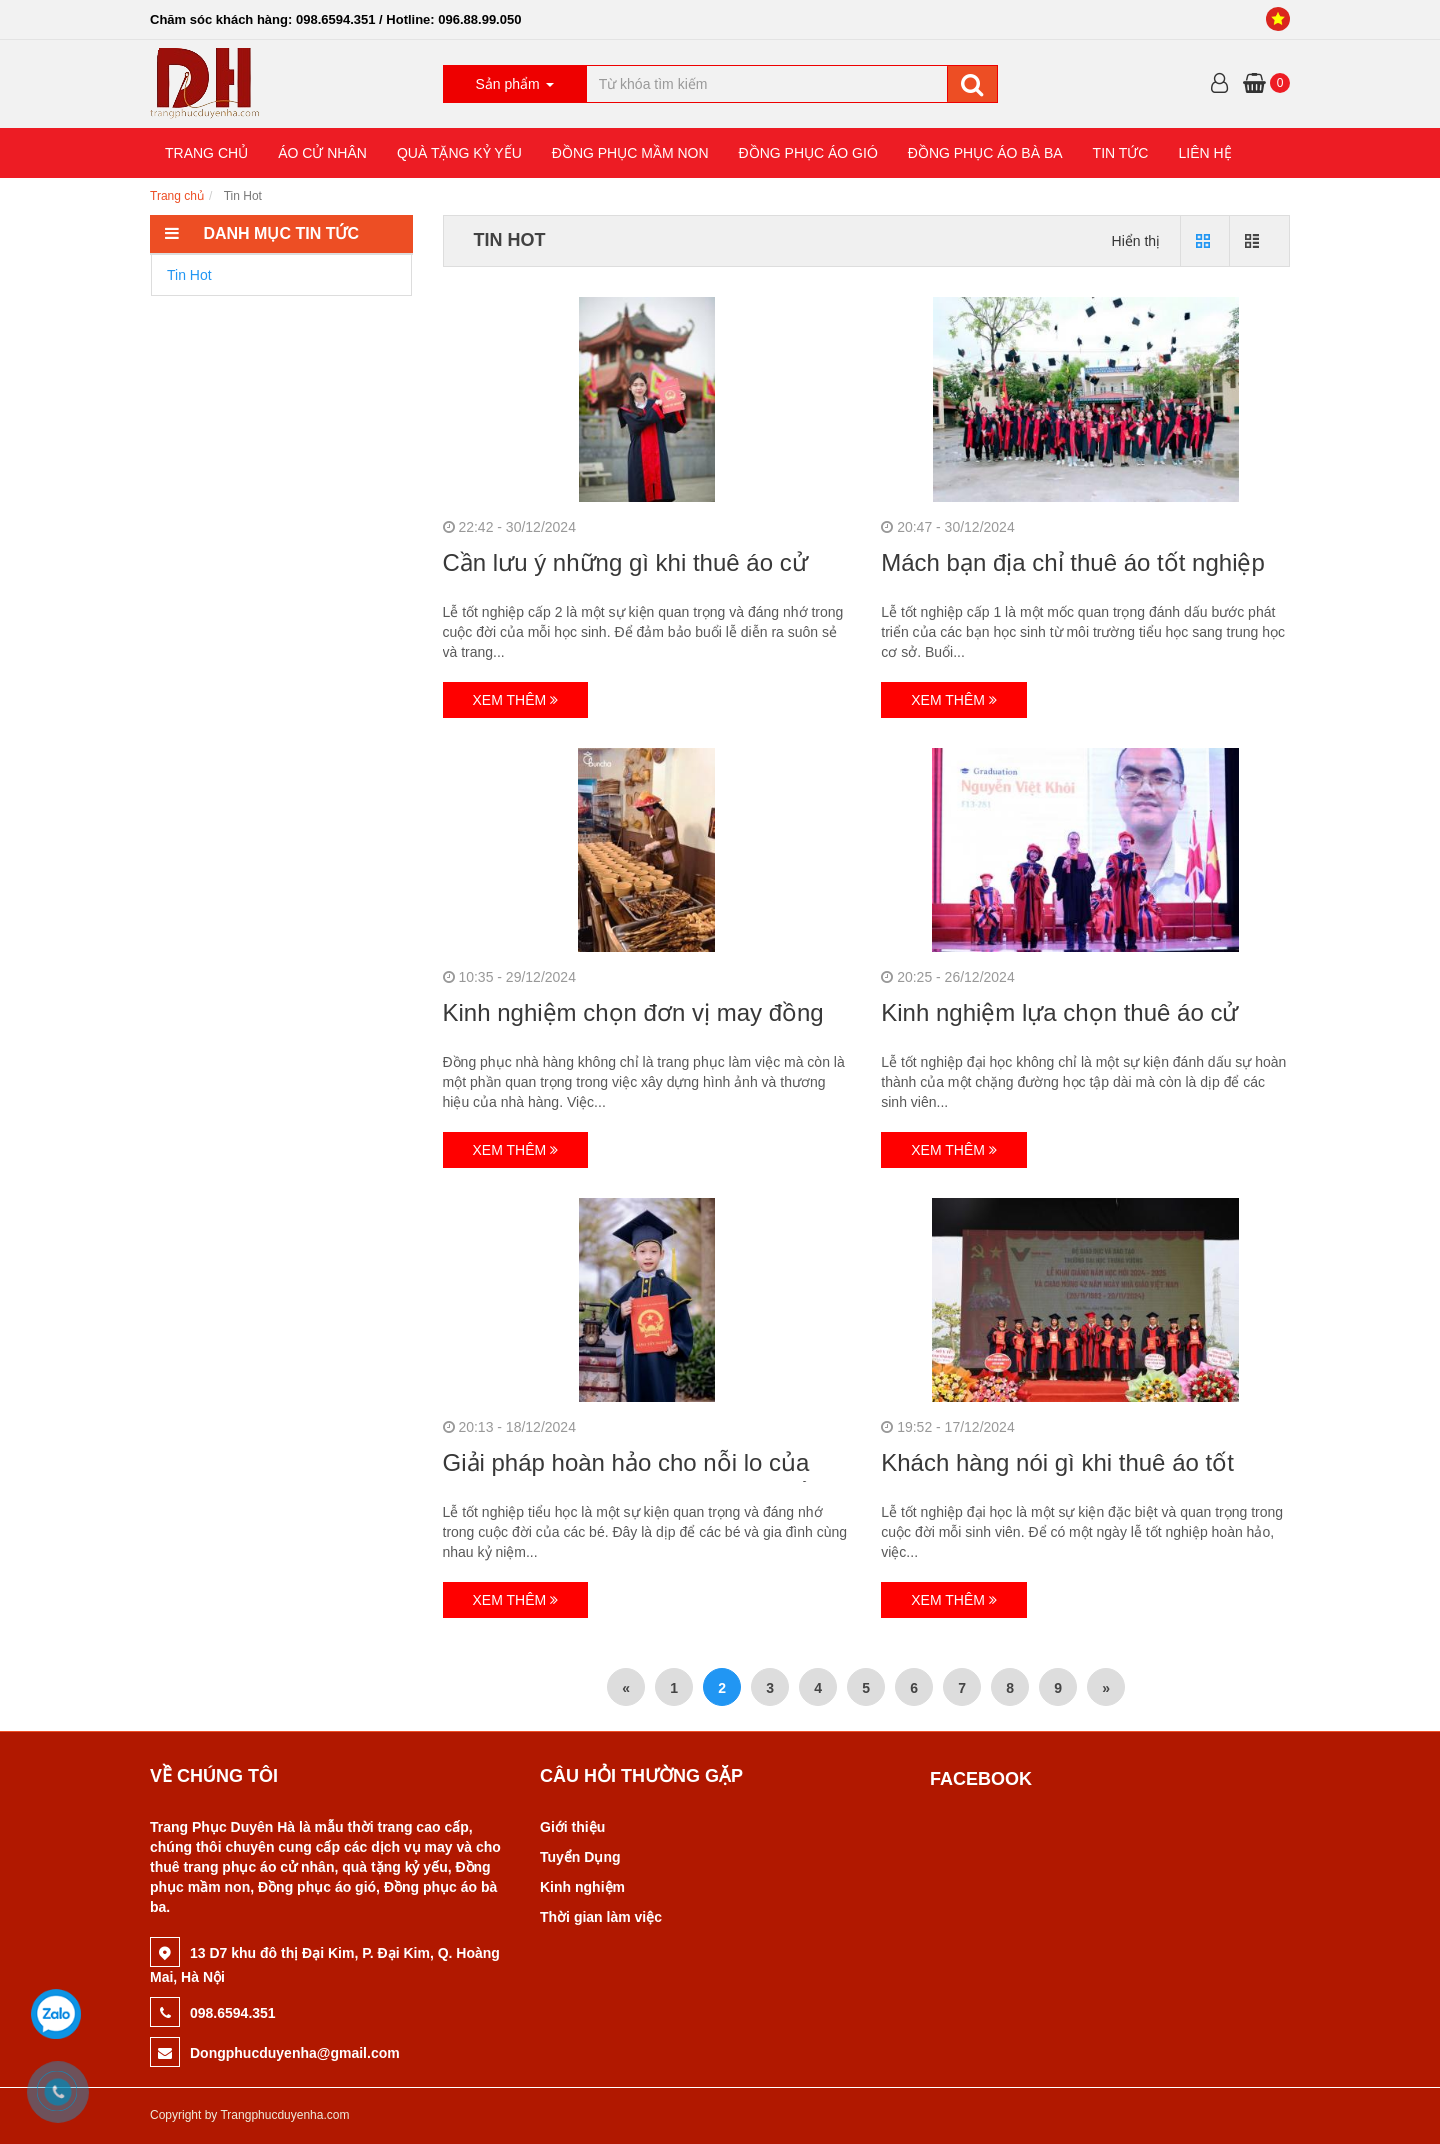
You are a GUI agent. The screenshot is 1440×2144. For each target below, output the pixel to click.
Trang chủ (177, 196)
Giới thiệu (572, 1827)
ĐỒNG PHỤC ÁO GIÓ (808, 153)
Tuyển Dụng (580, 1857)
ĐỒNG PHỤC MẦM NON (630, 153)
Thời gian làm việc (601, 1917)
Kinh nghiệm (582, 1887)
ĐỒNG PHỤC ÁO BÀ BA (985, 153)
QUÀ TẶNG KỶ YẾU (459, 153)
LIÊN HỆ (1204, 153)
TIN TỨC (1121, 153)
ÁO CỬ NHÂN (322, 153)
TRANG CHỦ (206, 153)
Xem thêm (516, 700)
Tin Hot (189, 275)
